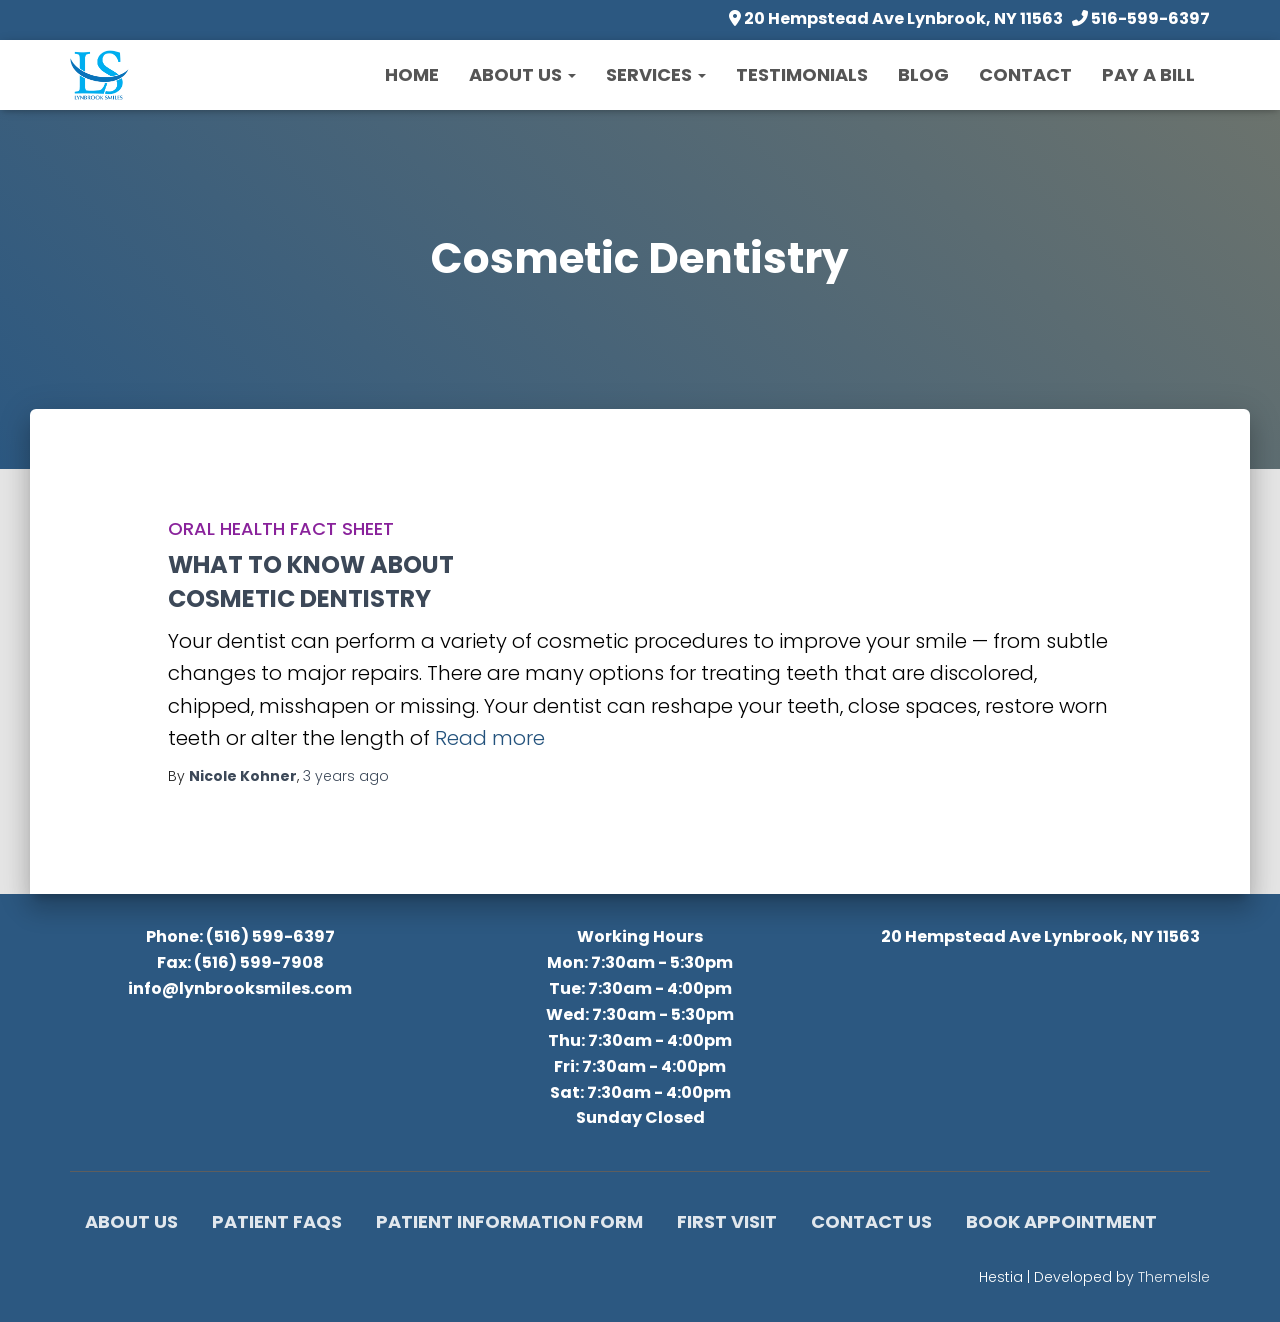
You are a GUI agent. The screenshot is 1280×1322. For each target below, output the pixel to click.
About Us (522, 74)
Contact (1025, 74)
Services (656, 74)
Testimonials (802, 74)
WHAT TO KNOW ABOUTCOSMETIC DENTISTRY (311, 581)
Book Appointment (1061, 1221)
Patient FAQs (277, 1221)
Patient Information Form (509, 1221)
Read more (490, 738)
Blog (923, 74)
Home (412, 74)
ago (346, 776)
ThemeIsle (1174, 1277)
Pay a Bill (1148, 74)
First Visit (727, 1221)
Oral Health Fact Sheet (281, 528)
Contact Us (871, 1221)
